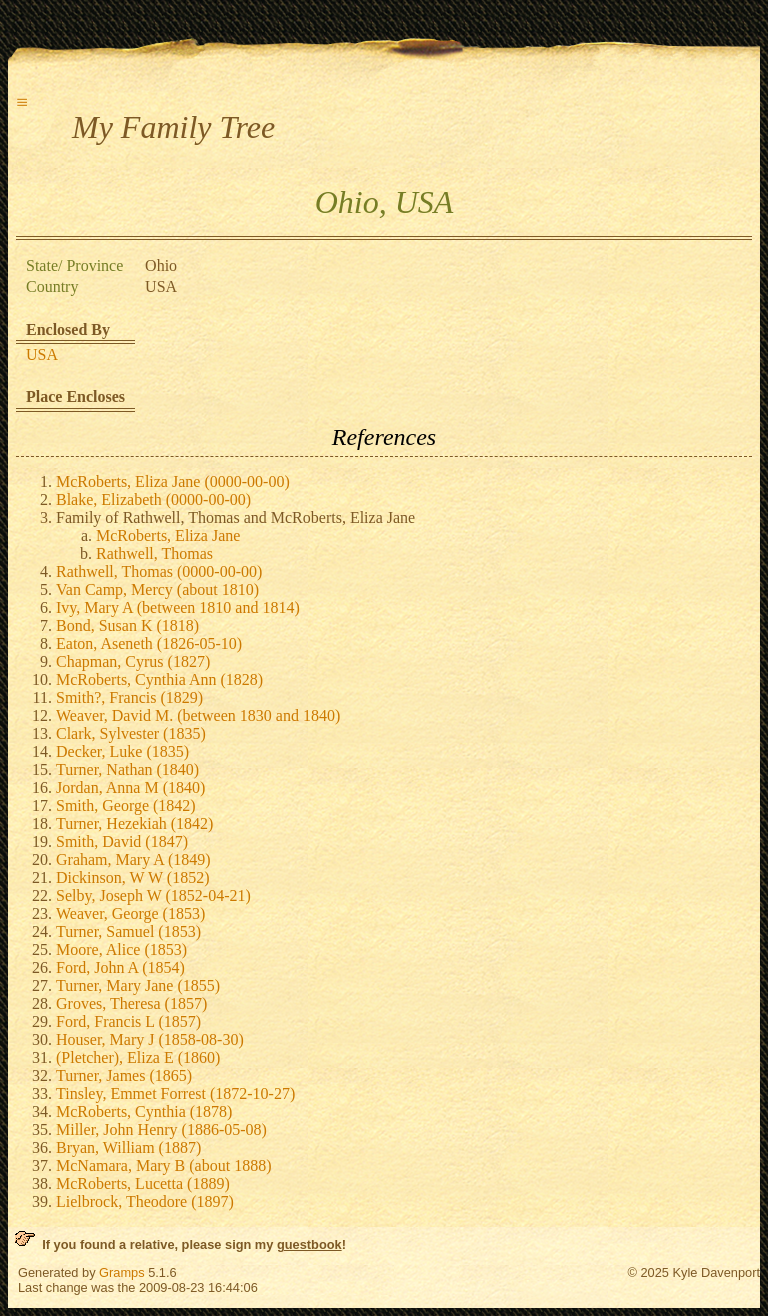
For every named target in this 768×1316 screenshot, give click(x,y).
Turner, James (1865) (124, 1075)
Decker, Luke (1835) (122, 751)
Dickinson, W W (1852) (132, 877)
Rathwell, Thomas (154, 553)
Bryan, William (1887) (128, 1147)
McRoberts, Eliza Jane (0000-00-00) (173, 481)
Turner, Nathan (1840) (127, 769)
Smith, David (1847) (122, 841)
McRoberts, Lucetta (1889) (143, 1183)
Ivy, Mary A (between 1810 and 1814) (178, 607)
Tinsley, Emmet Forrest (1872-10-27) (175, 1093)
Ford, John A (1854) (120, 967)
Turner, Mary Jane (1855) (138, 985)
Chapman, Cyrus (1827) (133, 661)
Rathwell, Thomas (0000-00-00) (159, 571)
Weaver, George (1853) (130, 913)
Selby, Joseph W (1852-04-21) (153, 895)
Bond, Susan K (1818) (127, 625)
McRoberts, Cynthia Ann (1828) (159, 679)
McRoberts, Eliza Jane (168, 535)
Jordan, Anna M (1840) (130, 787)
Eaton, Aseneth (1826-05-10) (149, 643)
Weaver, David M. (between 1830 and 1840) (198, 715)
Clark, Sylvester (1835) (131, 733)
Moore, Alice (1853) (121, 949)
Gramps (122, 1272)
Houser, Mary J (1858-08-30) (150, 1039)
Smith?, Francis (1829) (129, 697)
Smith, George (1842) (126, 805)
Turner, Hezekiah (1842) (134, 823)
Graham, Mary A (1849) (133, 859)
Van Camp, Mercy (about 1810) (157, 589)
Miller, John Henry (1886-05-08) (161, 1129)
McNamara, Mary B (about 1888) (164, 1165)
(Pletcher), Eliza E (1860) (138, 1057)
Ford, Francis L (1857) (128, 1021)
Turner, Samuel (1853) (128, 931)
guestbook (309, 1244)
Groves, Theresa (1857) (131, 1003)
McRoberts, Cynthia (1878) (144, 1111)
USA (42, 354)
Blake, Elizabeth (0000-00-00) (153, 499)
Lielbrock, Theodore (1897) (145, 1201)
